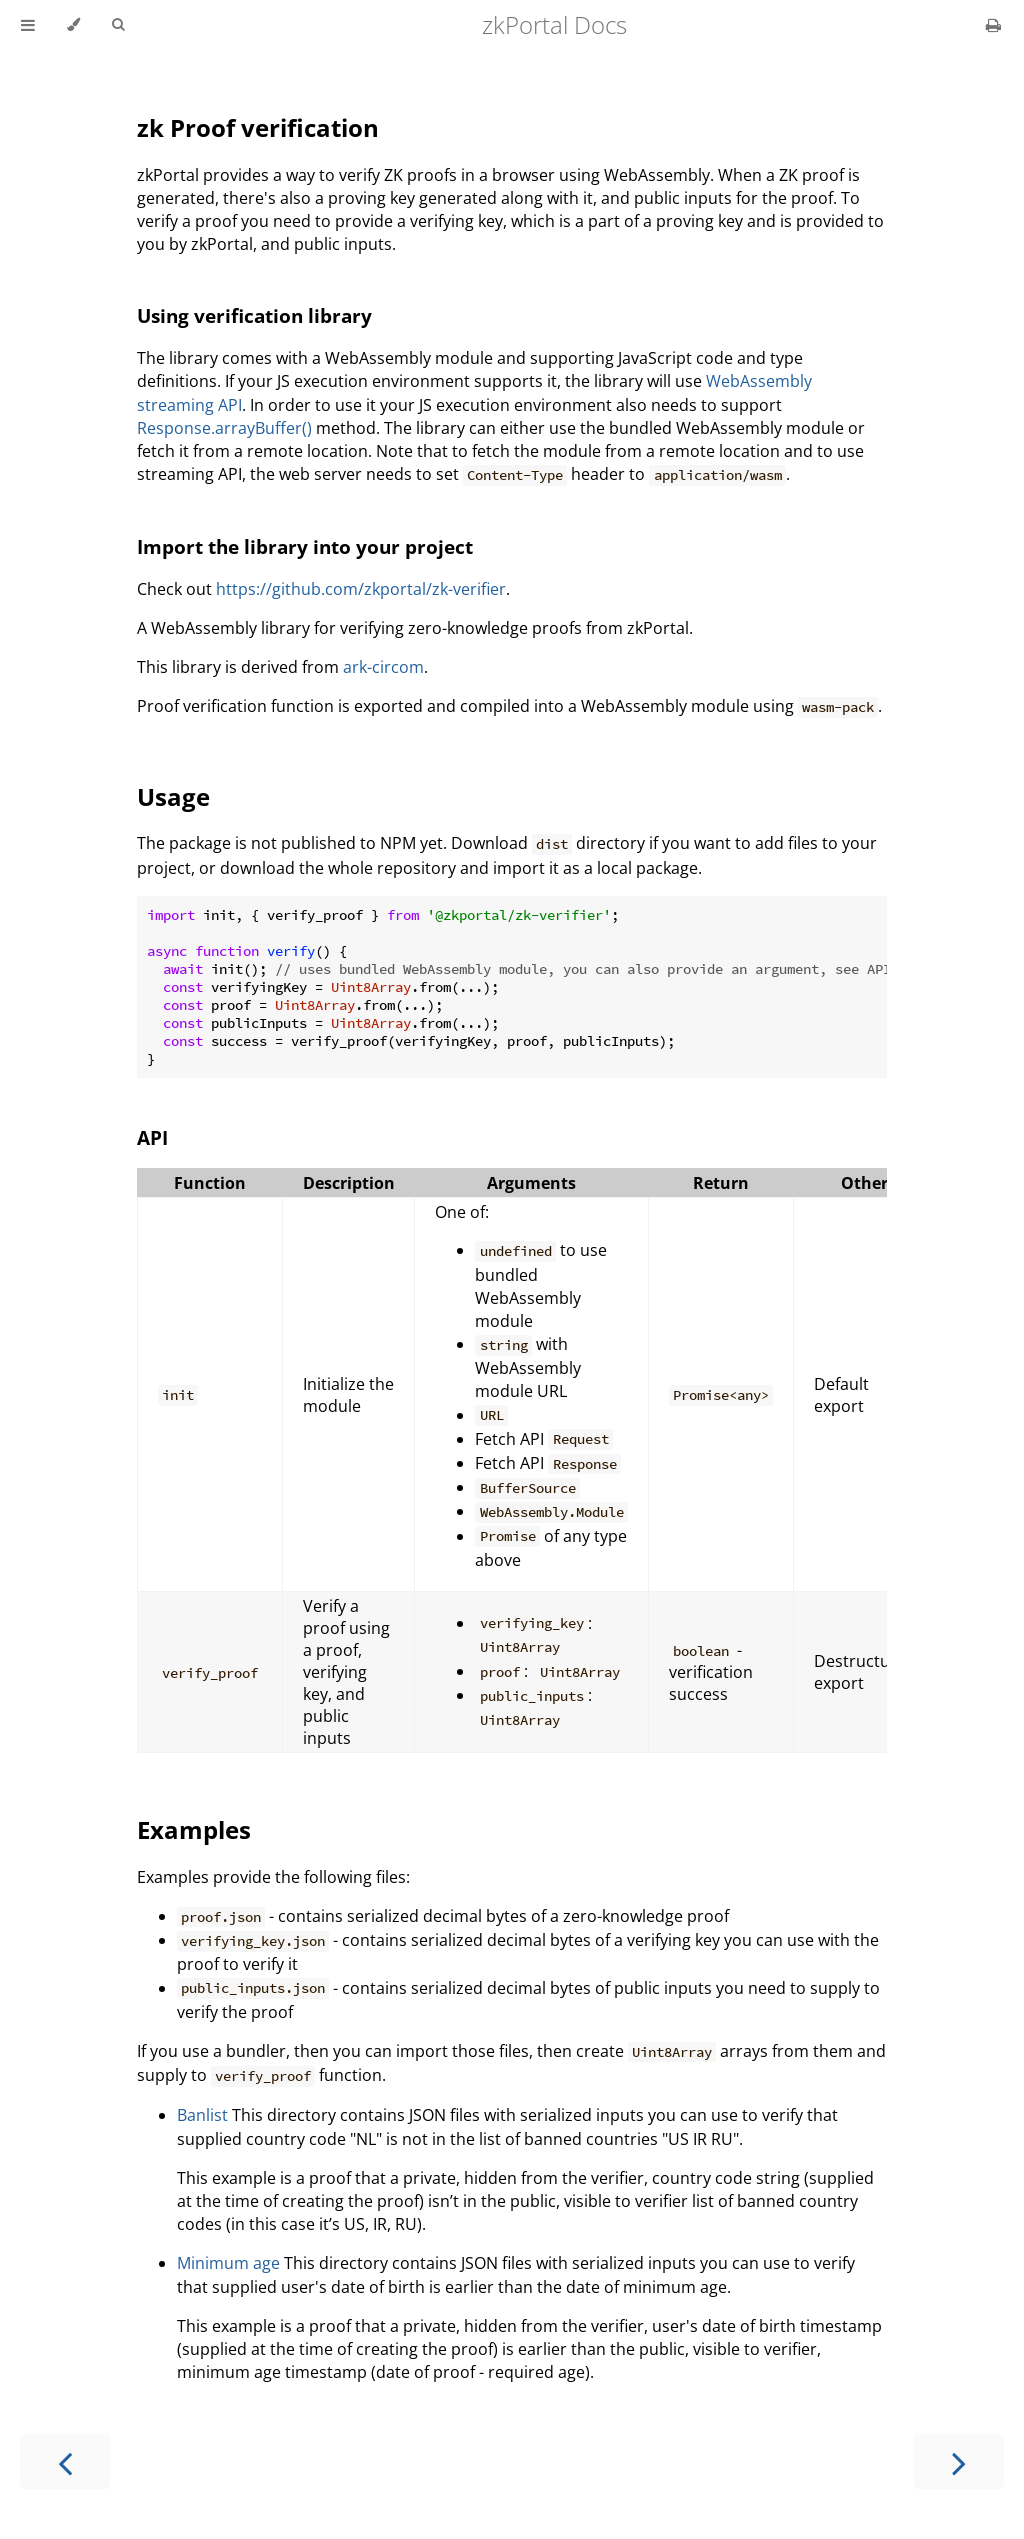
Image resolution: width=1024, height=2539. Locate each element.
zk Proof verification (258, 127)
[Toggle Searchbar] (118, 25)
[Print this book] (993, 25)
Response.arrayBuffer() (224, 428)
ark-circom (383, 667)
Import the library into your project (305, 546)
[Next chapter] (959, 2461)
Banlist (202, 2115)
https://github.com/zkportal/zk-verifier (361, 589)
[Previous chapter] (65, 2461)
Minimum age (228, 2263)
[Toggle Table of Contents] (28, 25)
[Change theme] (73, 25)
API (152, 1137)
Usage (173, 796)
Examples (194, 1829)
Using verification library (254, 315)
